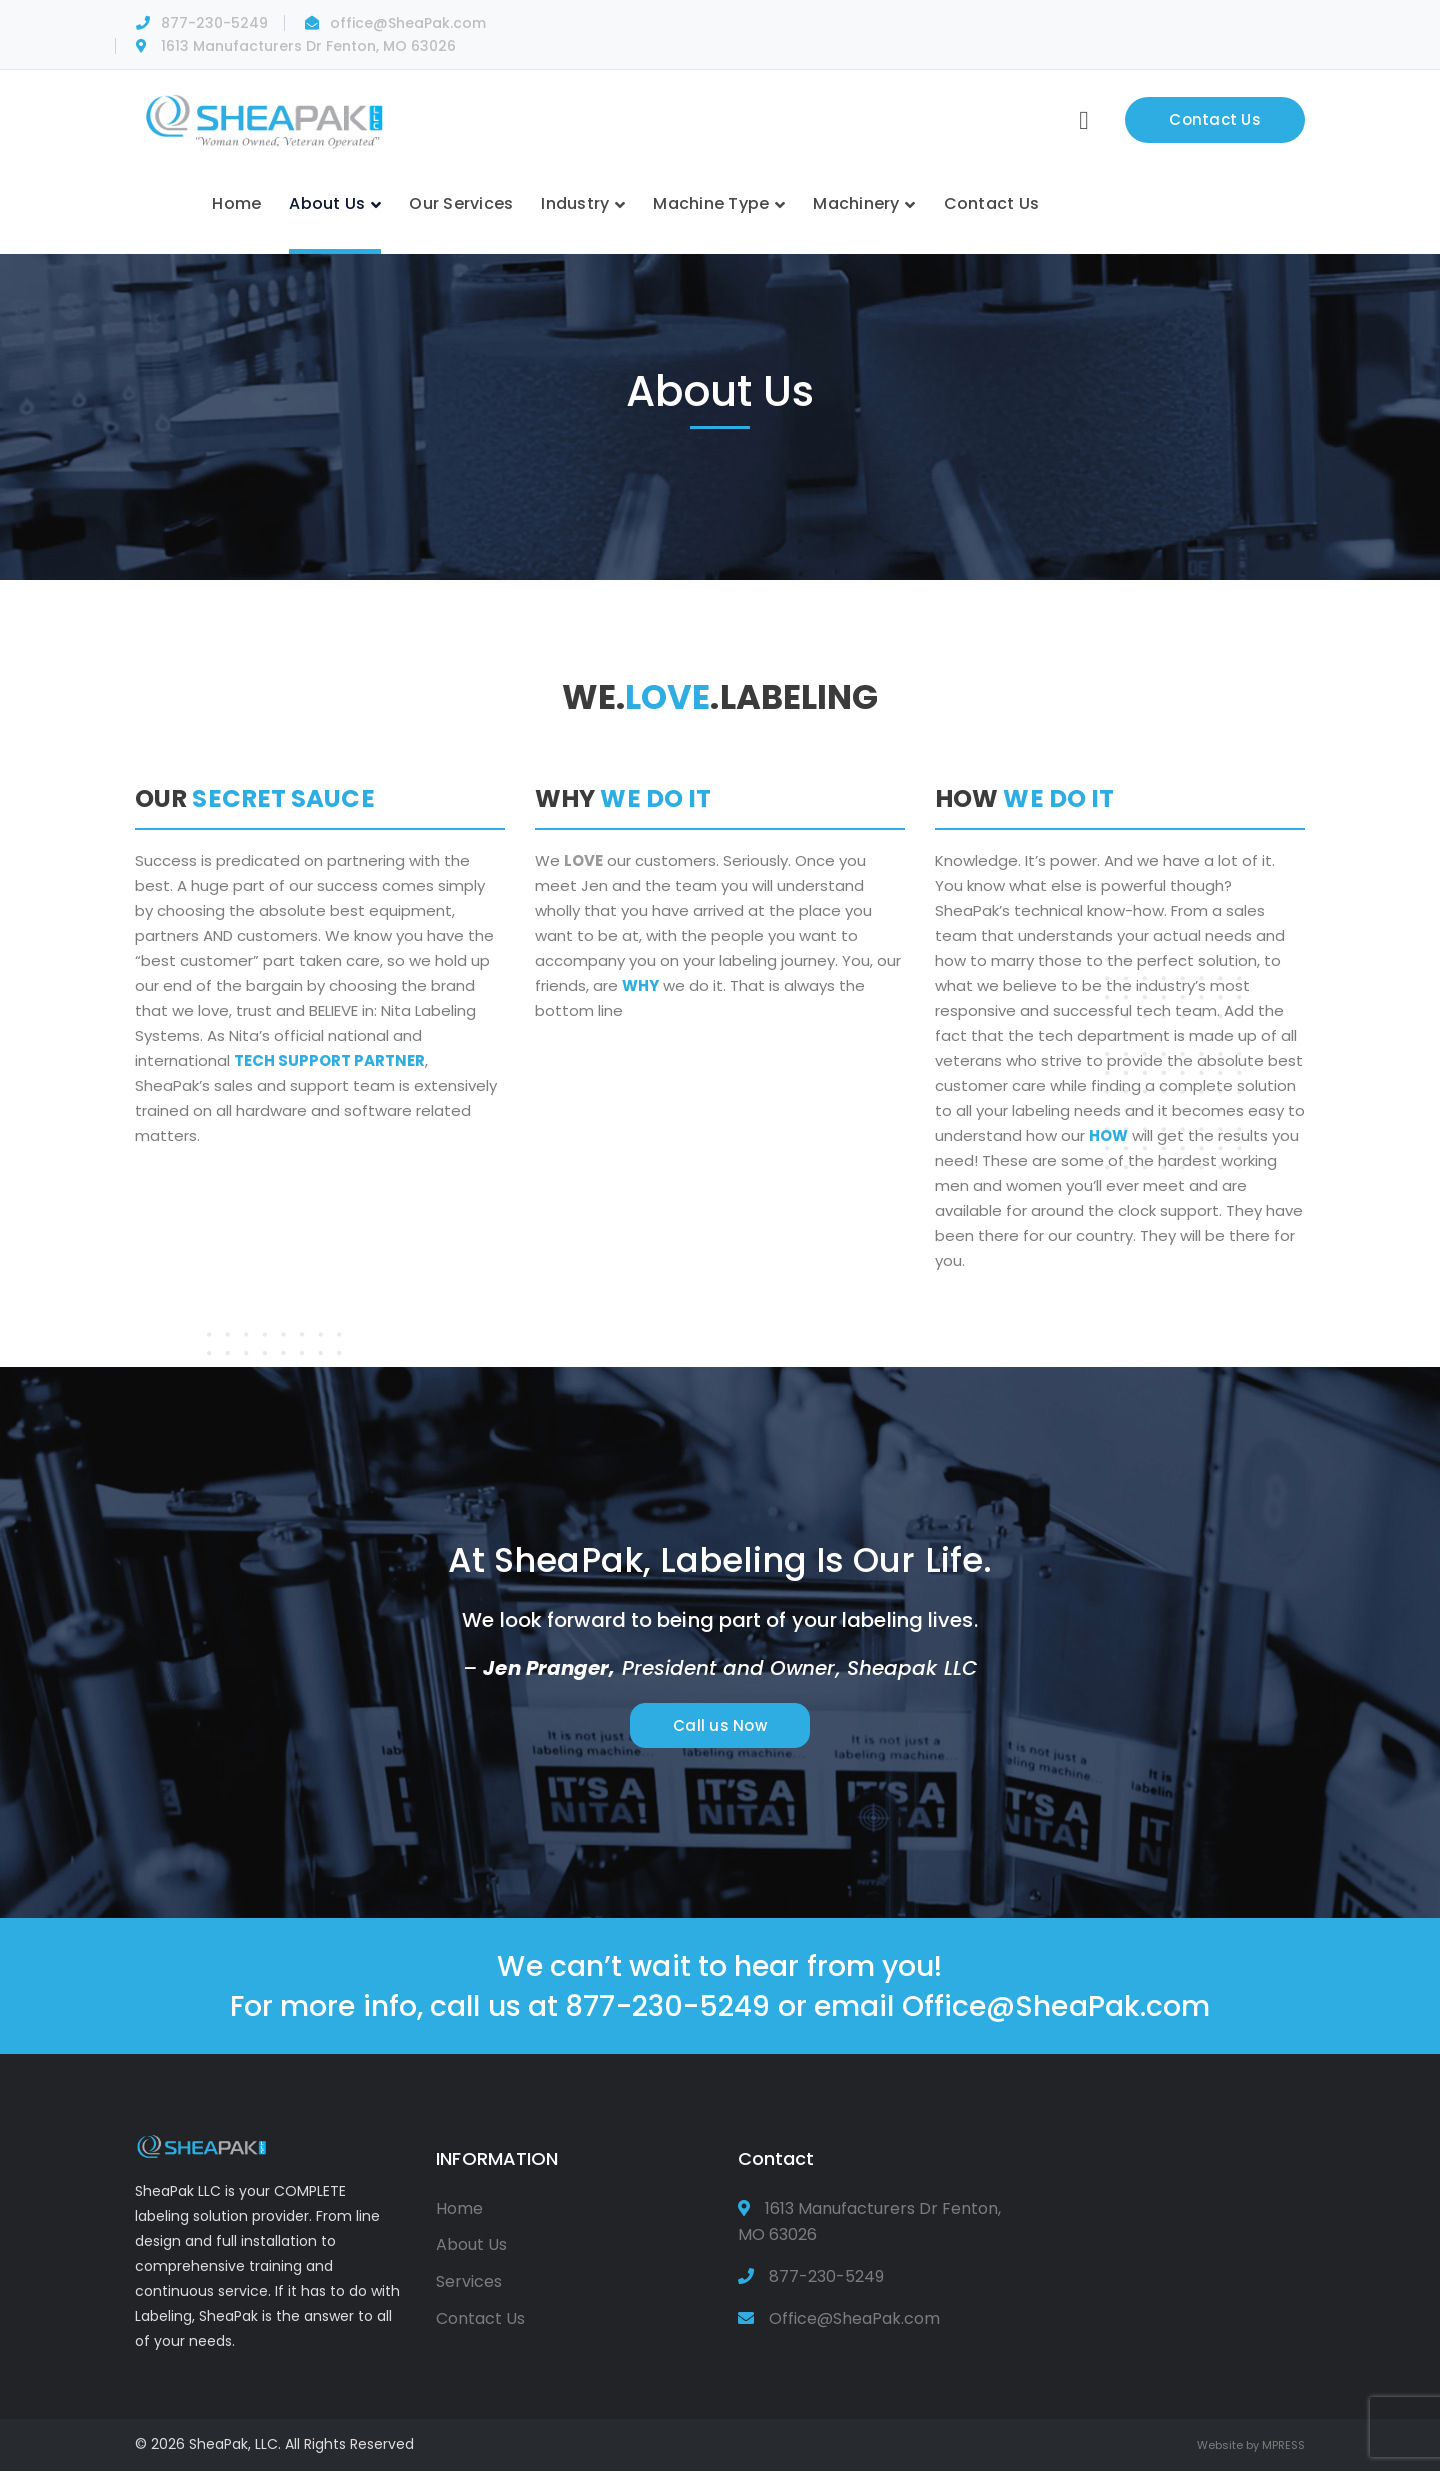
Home (459, 2208)
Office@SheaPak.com (1056, 2006)
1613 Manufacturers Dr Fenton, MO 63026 (308, 46)
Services (469, 2281)
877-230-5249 (214, 23)
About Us (471, 2244)
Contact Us (1215, 119)
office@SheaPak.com (408, 23)
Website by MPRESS (1251, 2445)
